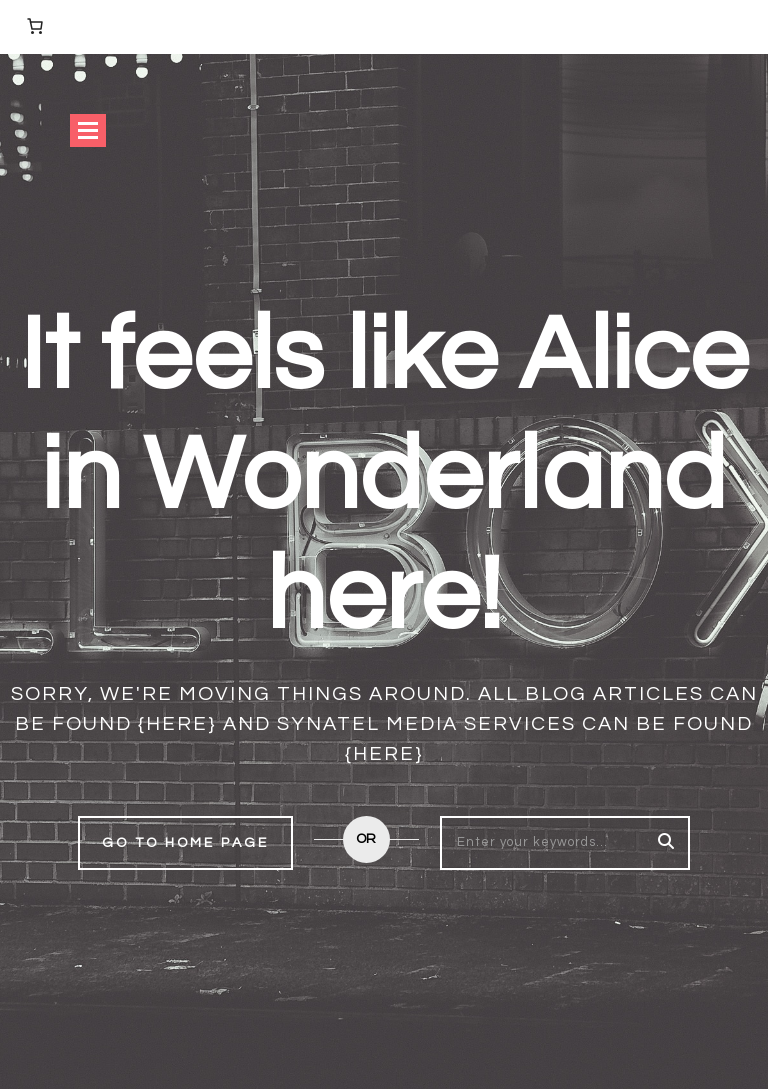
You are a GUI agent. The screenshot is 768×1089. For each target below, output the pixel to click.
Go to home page (185, 843)
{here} (177, 724)
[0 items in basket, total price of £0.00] (35, 26)
